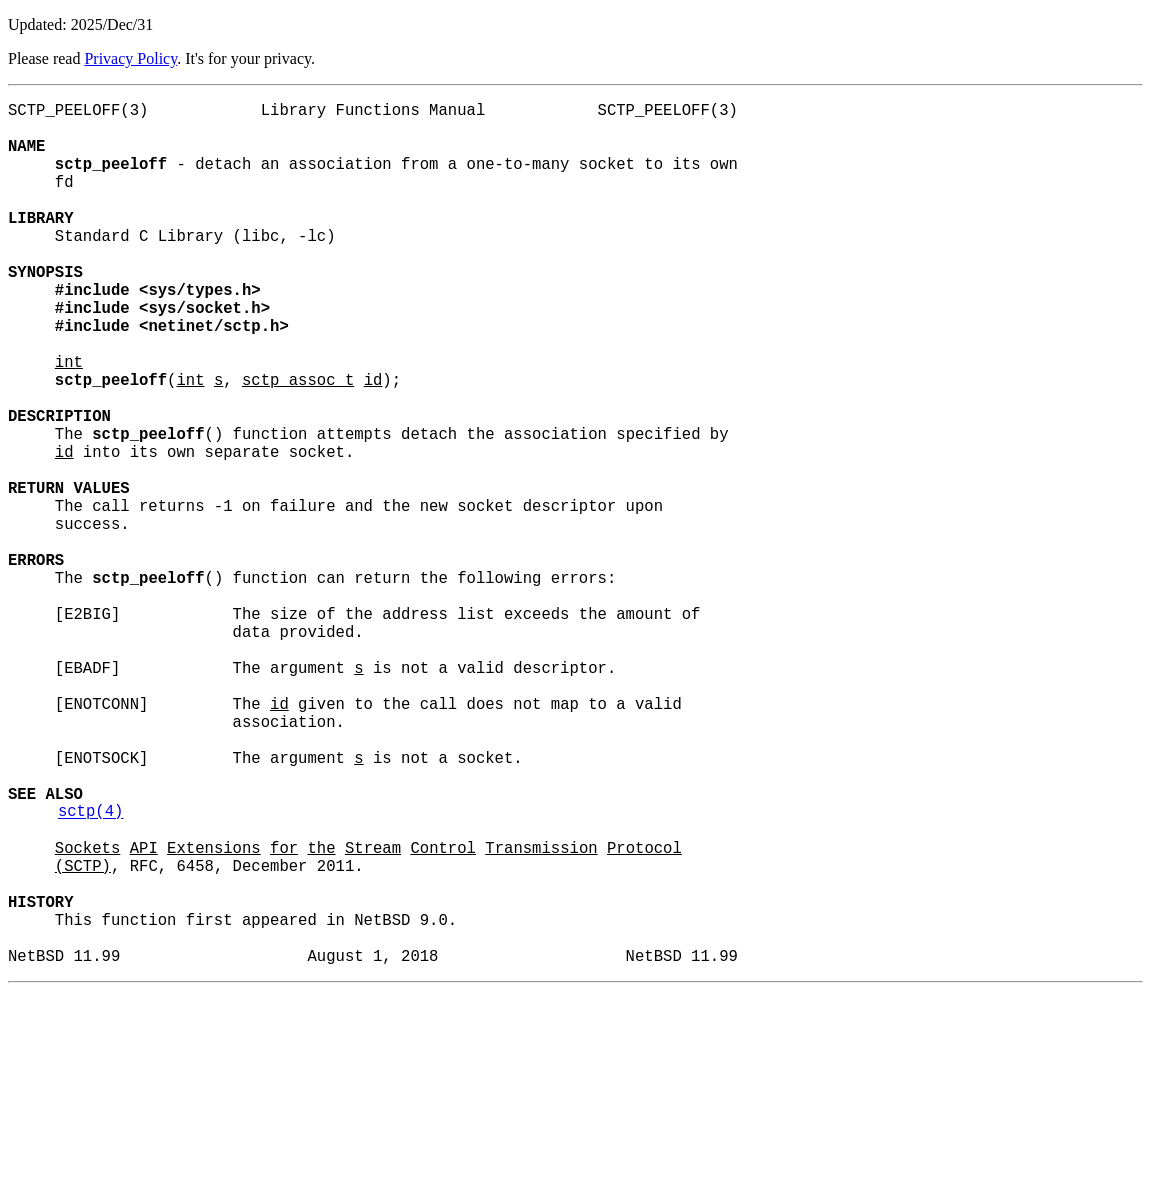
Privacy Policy (130, 58)
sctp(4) (91, 971)
